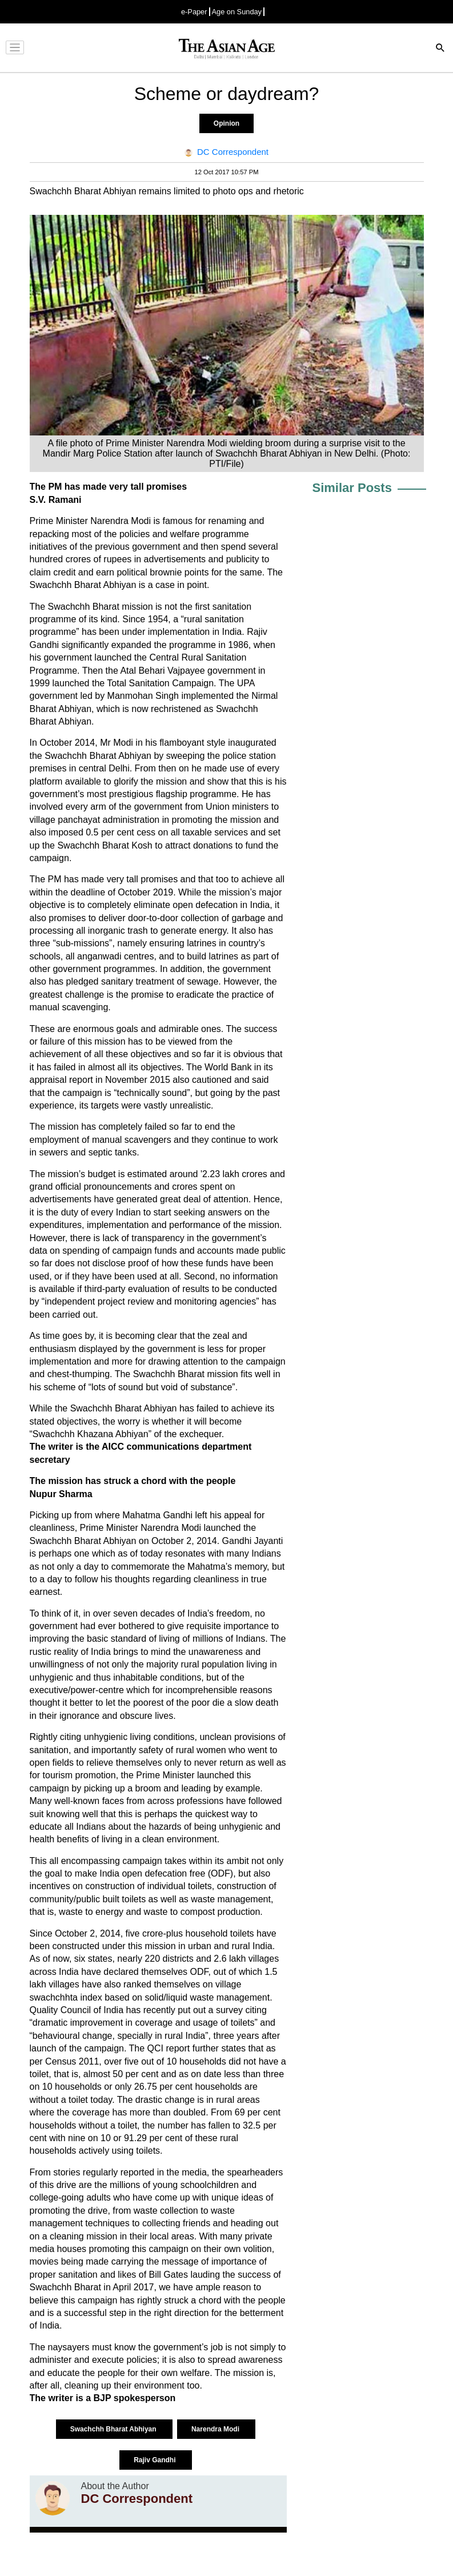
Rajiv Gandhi (156, 2460)
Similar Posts (352, 488)
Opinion (226, 123)
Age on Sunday (237, 11)
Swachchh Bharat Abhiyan (114, 2429)
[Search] (440, 49)
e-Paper (194, 11)
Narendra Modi (216, 2429)
